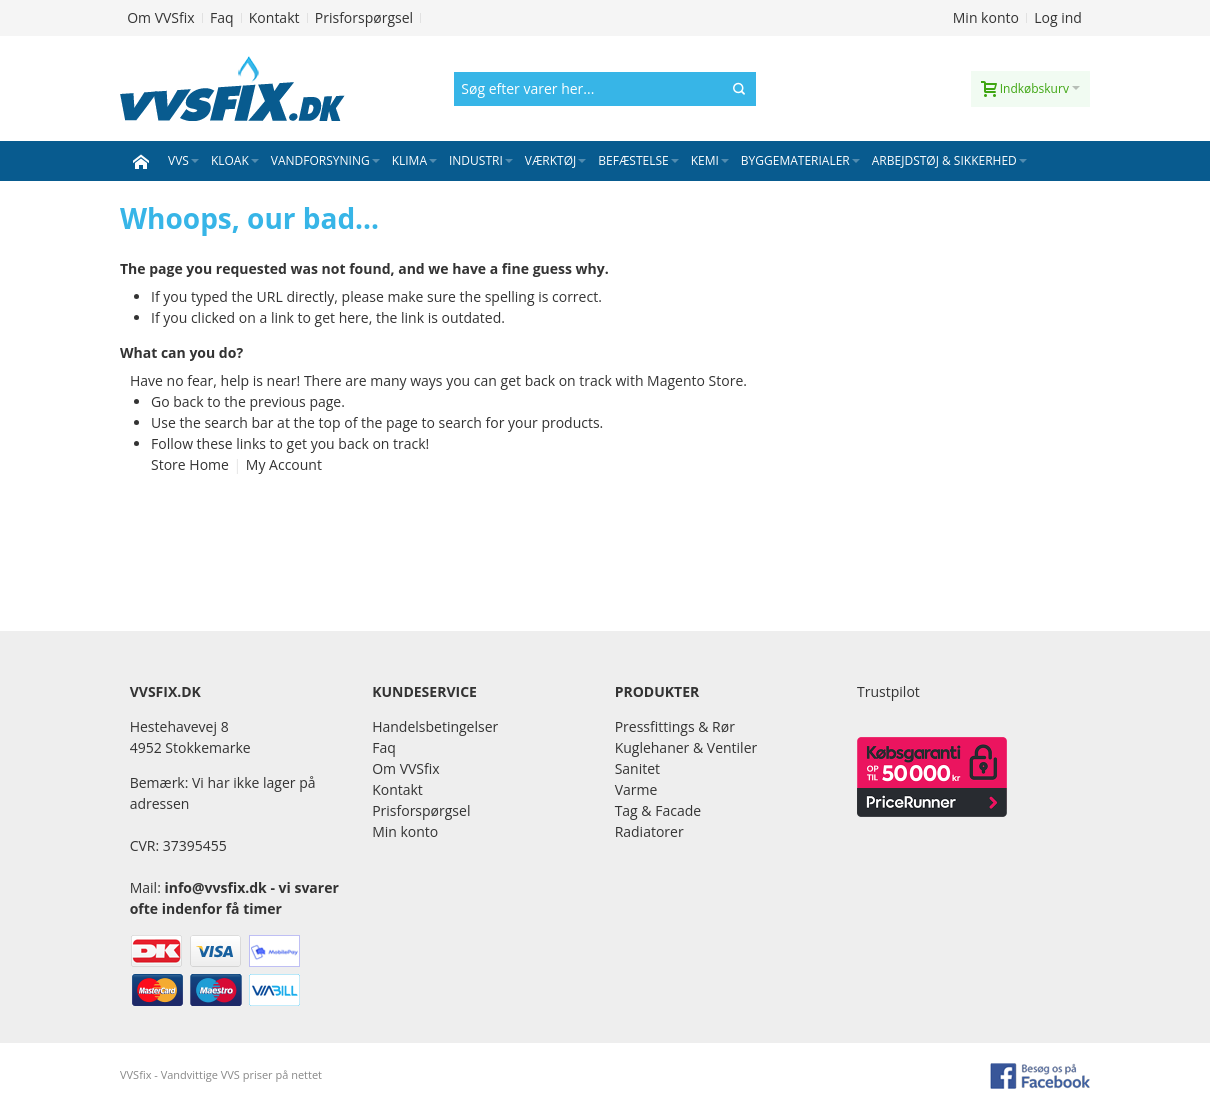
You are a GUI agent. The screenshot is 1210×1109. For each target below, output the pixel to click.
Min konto (986, 17)
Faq (222, 17)
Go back (177, 401)
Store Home (190, 464)
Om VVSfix (160, 17)
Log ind (1058, 17)
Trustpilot (888, 691)
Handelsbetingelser (435, 726)
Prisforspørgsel (364, 17)
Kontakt (274, 17)
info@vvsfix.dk (215, 887)
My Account (284, 464)
